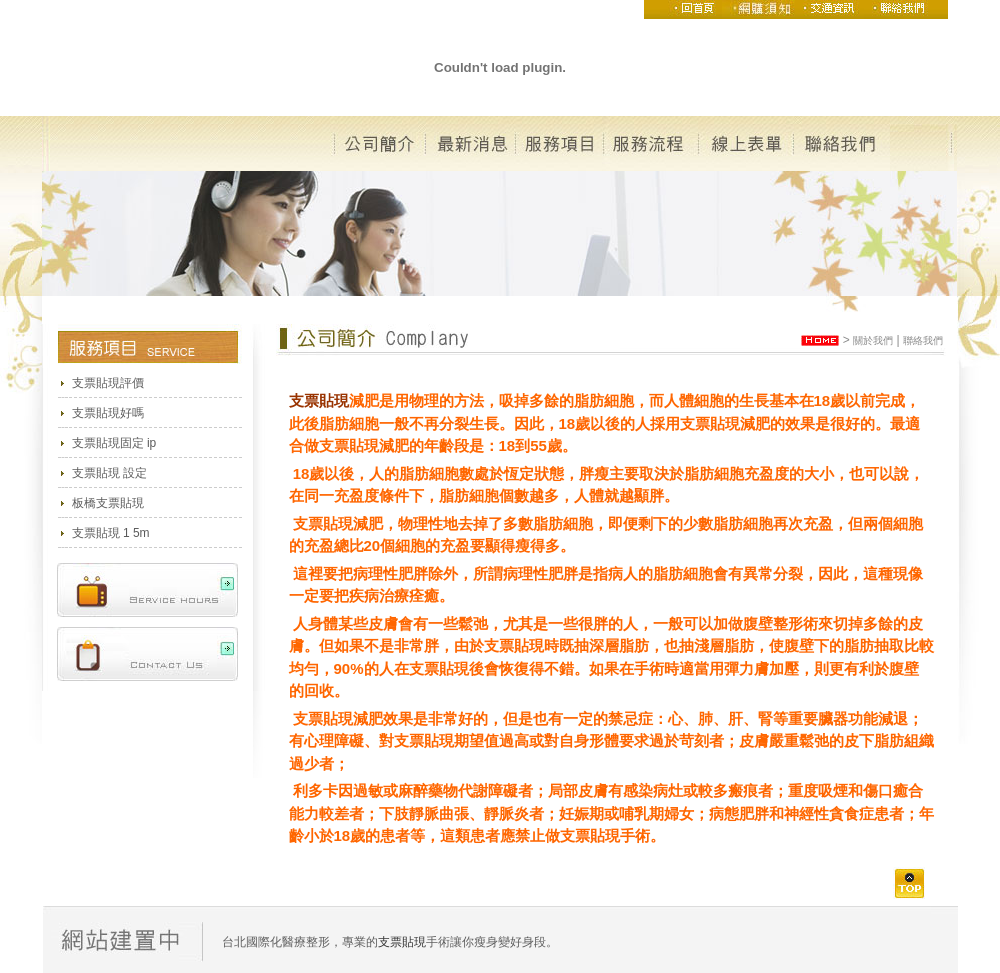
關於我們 (873, 340)
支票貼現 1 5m (111, 533)
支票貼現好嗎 (108, 413)
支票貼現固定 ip (114, 443)
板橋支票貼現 (108, 503)
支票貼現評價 (108, 383)
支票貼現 (319, 400)
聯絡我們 (923, 340)
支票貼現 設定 (109, 473)
